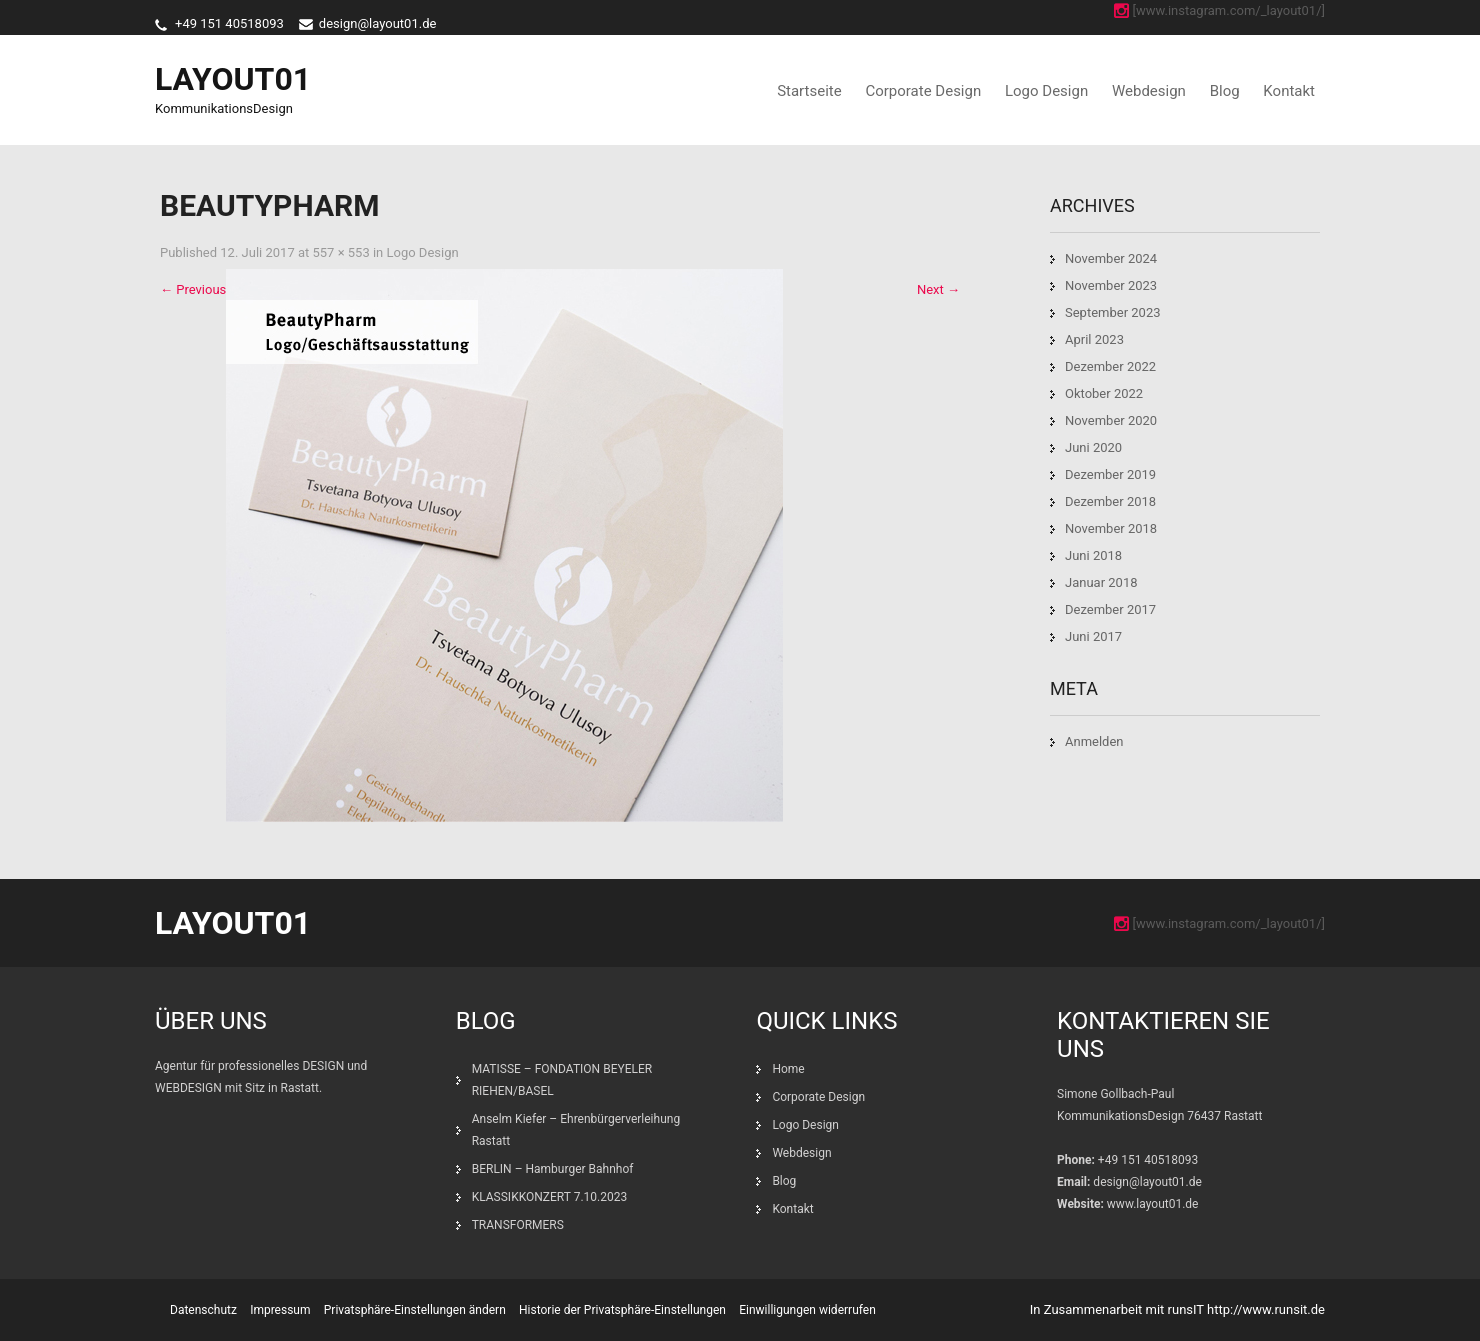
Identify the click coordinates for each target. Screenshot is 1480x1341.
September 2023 (1113, 312)
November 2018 (1111, 528)
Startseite (809, 91)
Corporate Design (923, 91)
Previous (193, 289)
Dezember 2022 (1110, 366)
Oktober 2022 (1104, 393)
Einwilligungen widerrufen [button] (807, 1310)
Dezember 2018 (1110, 501)
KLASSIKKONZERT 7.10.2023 (550, 1197)
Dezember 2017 (1110, 609)
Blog (1225, 91)
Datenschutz (203, 1310)
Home (788, 1069)
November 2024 (1111, 258)
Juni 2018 (1093, 555)
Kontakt (1289, 91)
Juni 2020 (1093, 447)
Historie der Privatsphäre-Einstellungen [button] (622, 1310)
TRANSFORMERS (519, 1225)
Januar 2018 (1101, 582)
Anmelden (1094, 741)
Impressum (280, 1310)
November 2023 (1111, 285)
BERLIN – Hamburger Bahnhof (553, 1169)
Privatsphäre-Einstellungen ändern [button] (415, 1310)
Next (938, 289)
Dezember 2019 (1110, 474)
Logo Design (1046, 91)
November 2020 (1111, 420)
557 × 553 (340, 252)
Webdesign (1149, 91)
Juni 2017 (1093, 636)
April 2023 (1094, 339)
